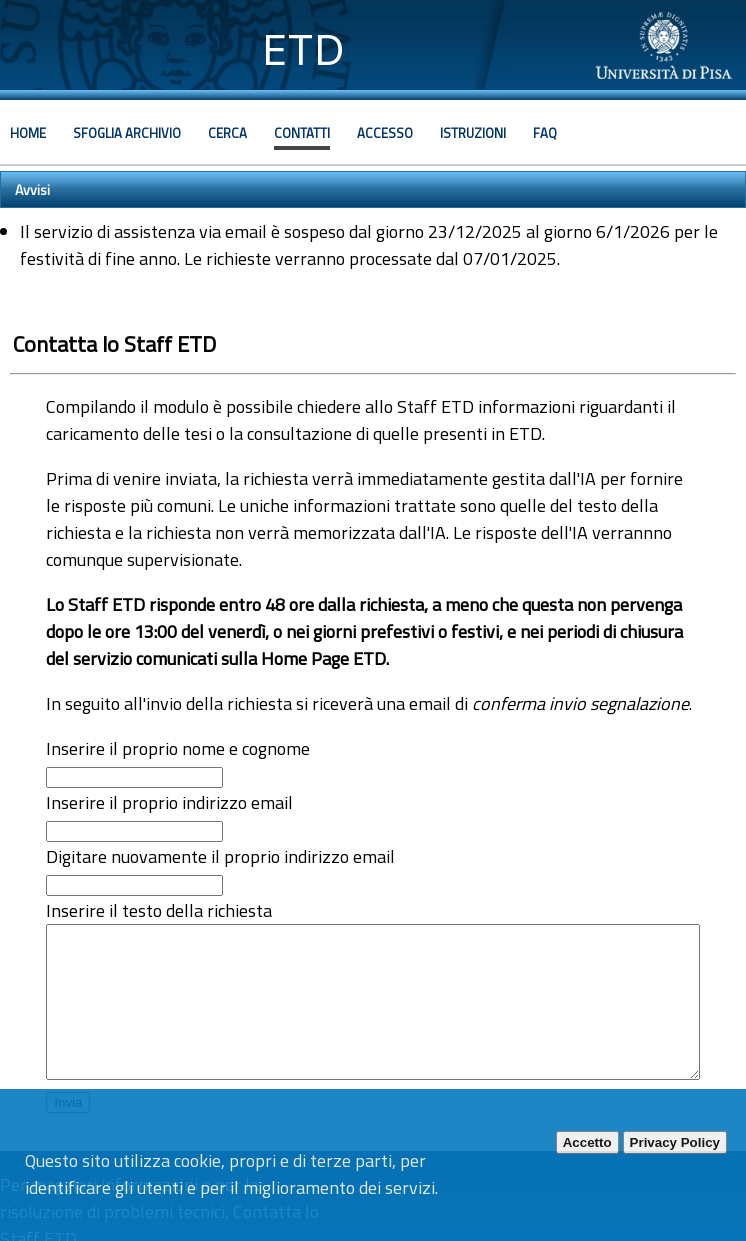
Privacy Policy (675, 1142)
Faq (545, 133)
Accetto (587, 1142)
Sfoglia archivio (127, 133)
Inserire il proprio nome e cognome (178, 748)
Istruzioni (473, 133)
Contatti (302, 133)
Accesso (385, 133)
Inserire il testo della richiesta (159, 910)
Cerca (227, 133)
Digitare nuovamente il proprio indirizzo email (220, 856)
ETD (303, 49)
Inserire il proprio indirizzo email (169, 802)
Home (28, 133)
